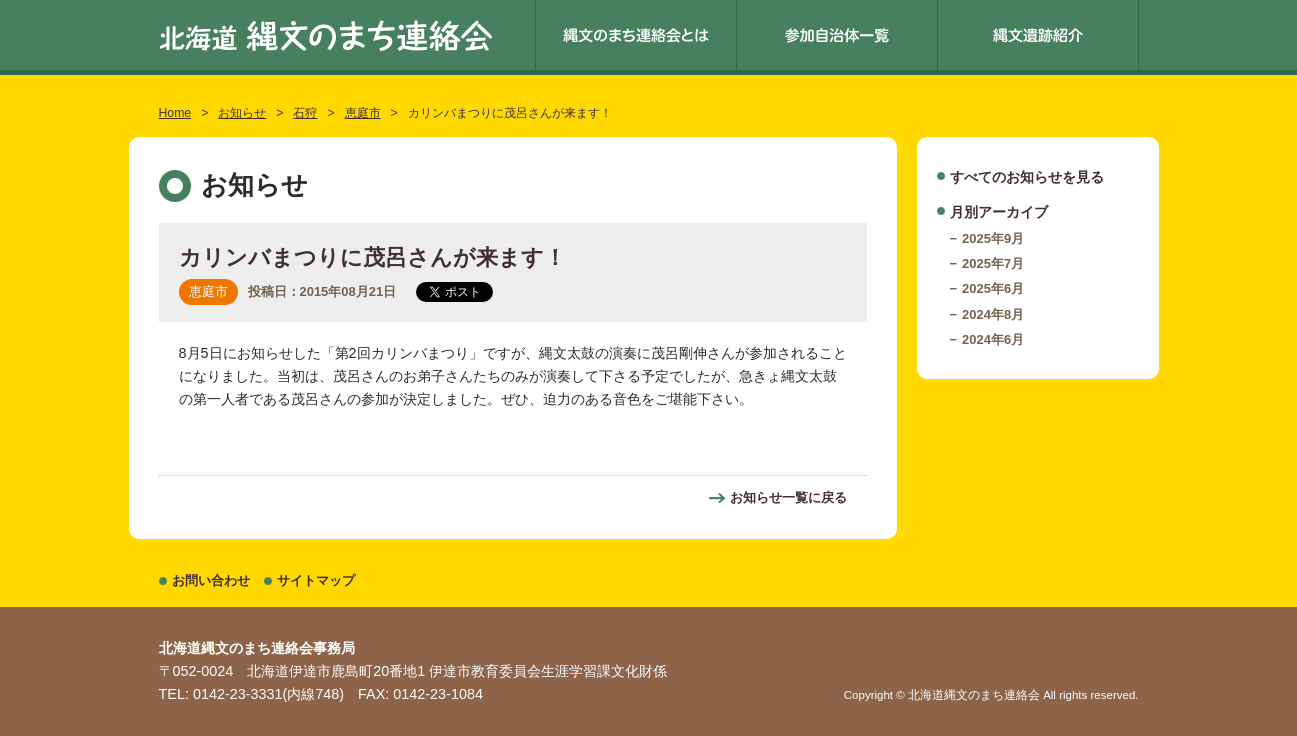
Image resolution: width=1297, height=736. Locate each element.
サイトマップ (316, 580)
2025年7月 (993, 263)
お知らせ (242, 113)
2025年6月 (993, 288)
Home (175, 113)
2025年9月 (993, 238)
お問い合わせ (211, 580)
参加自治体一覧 (837, 35)
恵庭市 (363, 113)
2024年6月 (993, 339)
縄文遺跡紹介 (1038, 35)
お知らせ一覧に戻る (788, 497)
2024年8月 (993, 314)
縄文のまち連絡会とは (636, 35)
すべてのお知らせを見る (1027, 177)
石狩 (305, 113)
